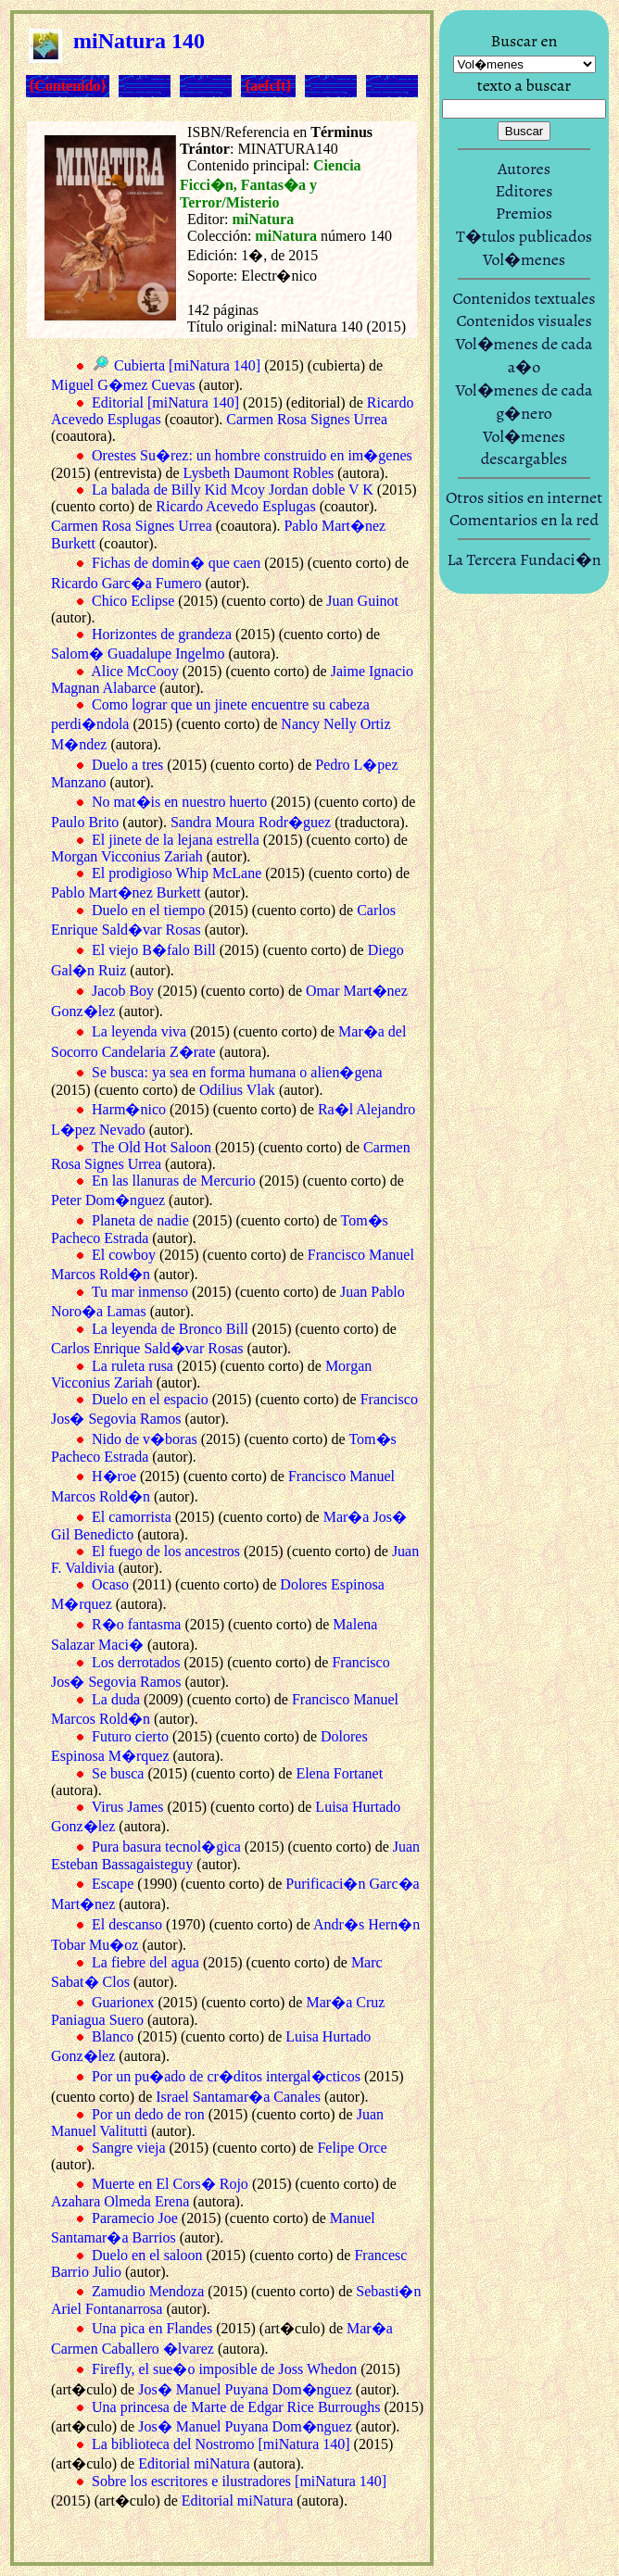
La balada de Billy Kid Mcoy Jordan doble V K (232, 489)
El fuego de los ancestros (166, 1551)
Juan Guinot (362, 601)
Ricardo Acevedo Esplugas (235, 506)
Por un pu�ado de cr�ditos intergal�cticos (226, 2076)
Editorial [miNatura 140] (165, 402)
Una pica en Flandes (152, 2328)
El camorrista (131, 1517)
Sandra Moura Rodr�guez (251, 822)
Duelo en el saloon (147, 2255)
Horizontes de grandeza (162, 634)
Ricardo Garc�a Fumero (126, 583)
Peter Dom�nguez (108, 1200)
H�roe (114, 1476)
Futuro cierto (130, 1736)
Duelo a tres (127, 765)
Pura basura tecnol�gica (166, 1846)
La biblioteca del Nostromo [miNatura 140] (221, 2444)
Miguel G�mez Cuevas (123, 385)
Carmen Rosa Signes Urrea (306, 419)
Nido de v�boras (144, 1439)
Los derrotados (136, 1662)
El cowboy (124, 1255)
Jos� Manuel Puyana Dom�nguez (245, 2389)
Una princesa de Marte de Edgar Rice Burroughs (236, 2407)
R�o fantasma (136, 1624)
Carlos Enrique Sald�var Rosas (147, 1348)
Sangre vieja (129, 2147)
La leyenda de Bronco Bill (170, 1329)
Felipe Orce (351, 2147)
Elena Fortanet (339, 1773)
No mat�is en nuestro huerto (179, 802)
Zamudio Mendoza (148, 2291)
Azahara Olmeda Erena (120, 2201)
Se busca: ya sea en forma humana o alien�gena (237, 1072)
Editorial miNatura (193, 2463)
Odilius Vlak (237, 1090)
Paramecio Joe (135, 2218)
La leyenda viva (139, 1031)
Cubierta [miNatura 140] (187, 365)
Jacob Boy (123, 991)
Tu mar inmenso (140, 1292)
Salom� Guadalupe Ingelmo (138, 653)
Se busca (118, 1773)
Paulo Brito (85, 822)
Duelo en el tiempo (148, 910)
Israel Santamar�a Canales (238, 2097)
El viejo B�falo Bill (154, 950)
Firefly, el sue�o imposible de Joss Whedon (224, 2369)
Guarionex (123, 2002)
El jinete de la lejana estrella (175, 840)
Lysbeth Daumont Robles (259, 473)
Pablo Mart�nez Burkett (126, 892)
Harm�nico (129, 1109)
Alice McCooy (135, 671)
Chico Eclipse (133, 601)
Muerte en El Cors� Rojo (170, 2184)
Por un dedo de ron (148, 2114)
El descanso (127, 1924)
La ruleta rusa (132, 1366)
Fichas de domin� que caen (176, 563)
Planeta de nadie (140, 1220)
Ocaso (110, 1584)
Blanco (112, 2036)
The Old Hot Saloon (151, 1147)
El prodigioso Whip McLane (176, 873)
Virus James (128, 1807)
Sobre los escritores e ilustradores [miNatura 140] (239, 2481)
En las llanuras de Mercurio (174, 1180)
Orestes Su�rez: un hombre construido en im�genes (252, 455)
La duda (116, 1699)
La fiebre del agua (145, 1962)
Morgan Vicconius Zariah (127, 856)
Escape (112, 1883)
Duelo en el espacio (150, 1399)
